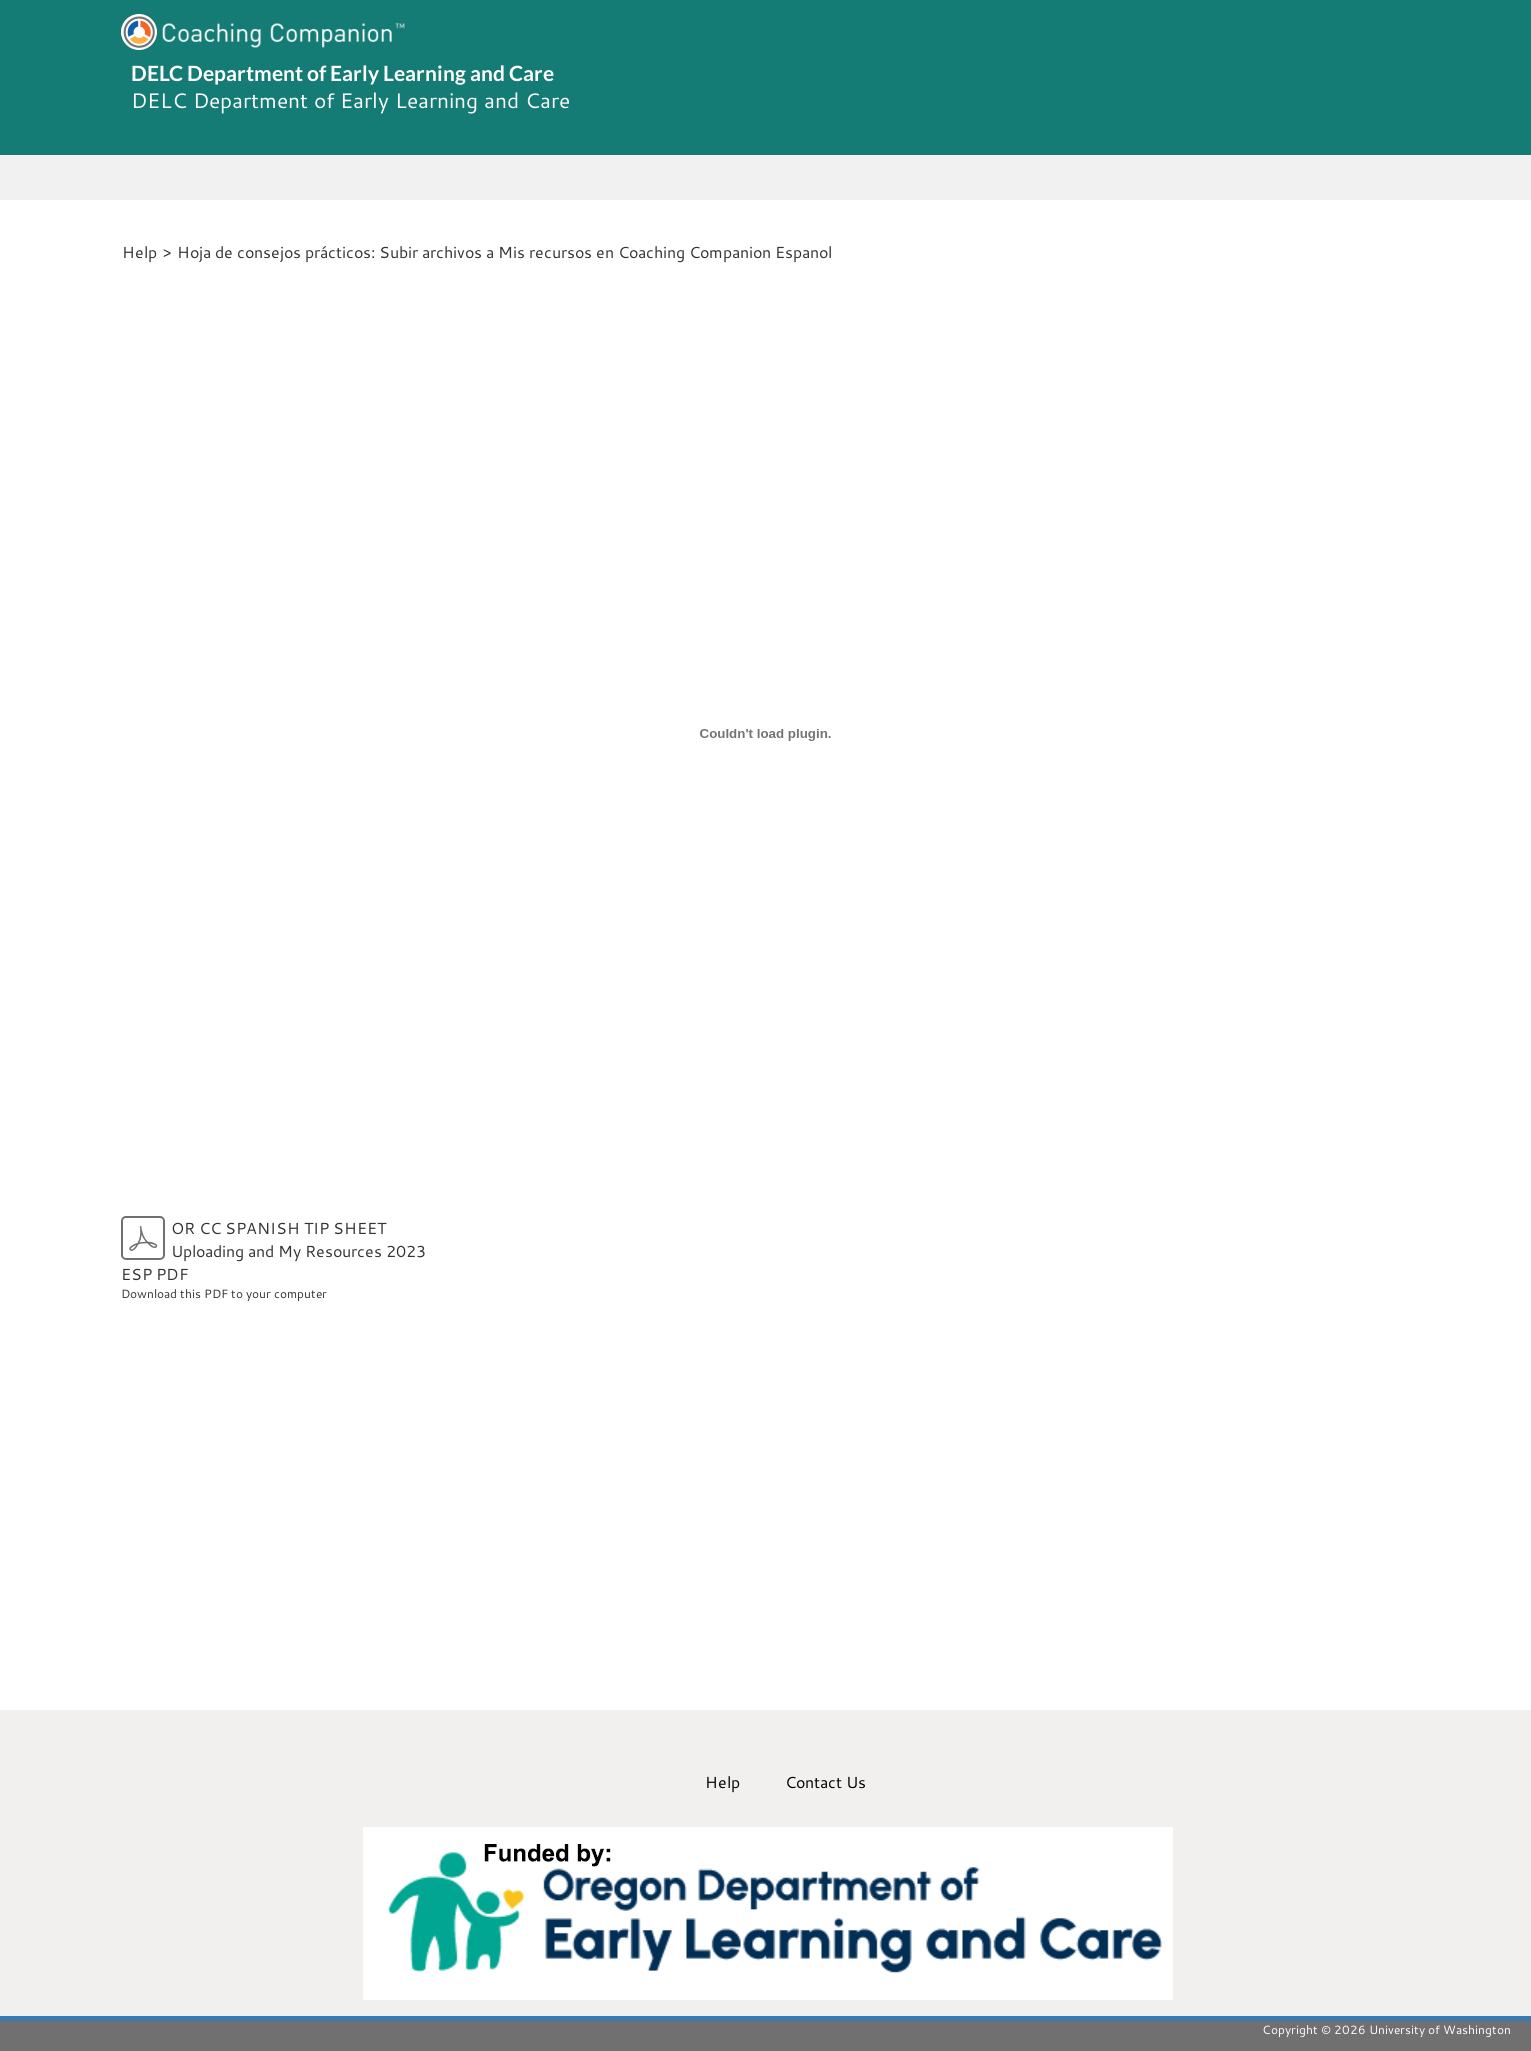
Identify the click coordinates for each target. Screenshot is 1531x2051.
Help (139, 251)
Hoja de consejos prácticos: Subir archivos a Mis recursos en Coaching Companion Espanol (504, 251)
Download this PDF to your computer (283, 1258)
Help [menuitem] (722, 1781)
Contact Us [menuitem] (825, 1781)
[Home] (119, 251)
